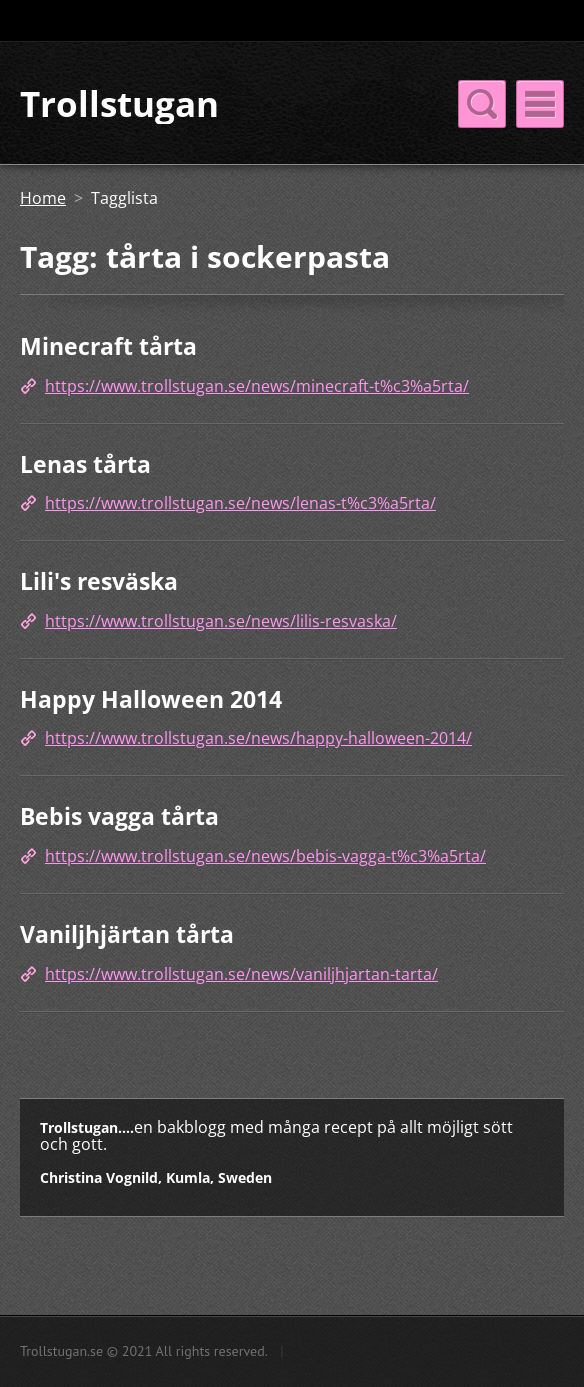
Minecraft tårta (108, 346)
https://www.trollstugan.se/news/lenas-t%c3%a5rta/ (240, 503)
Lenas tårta (85, 464)
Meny (540, 104)
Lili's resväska (99, 581)
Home (43, 198)
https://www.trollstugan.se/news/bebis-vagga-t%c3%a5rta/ (265, 856)
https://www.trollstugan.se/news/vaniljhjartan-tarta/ (241, 974)
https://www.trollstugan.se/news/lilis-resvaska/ (221, 621)
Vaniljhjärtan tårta (127, 934)
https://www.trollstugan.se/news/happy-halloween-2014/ (258, 738)
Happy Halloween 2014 (151, 699)
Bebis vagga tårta (119, 816)
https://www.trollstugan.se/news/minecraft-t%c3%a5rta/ (257, 386)
